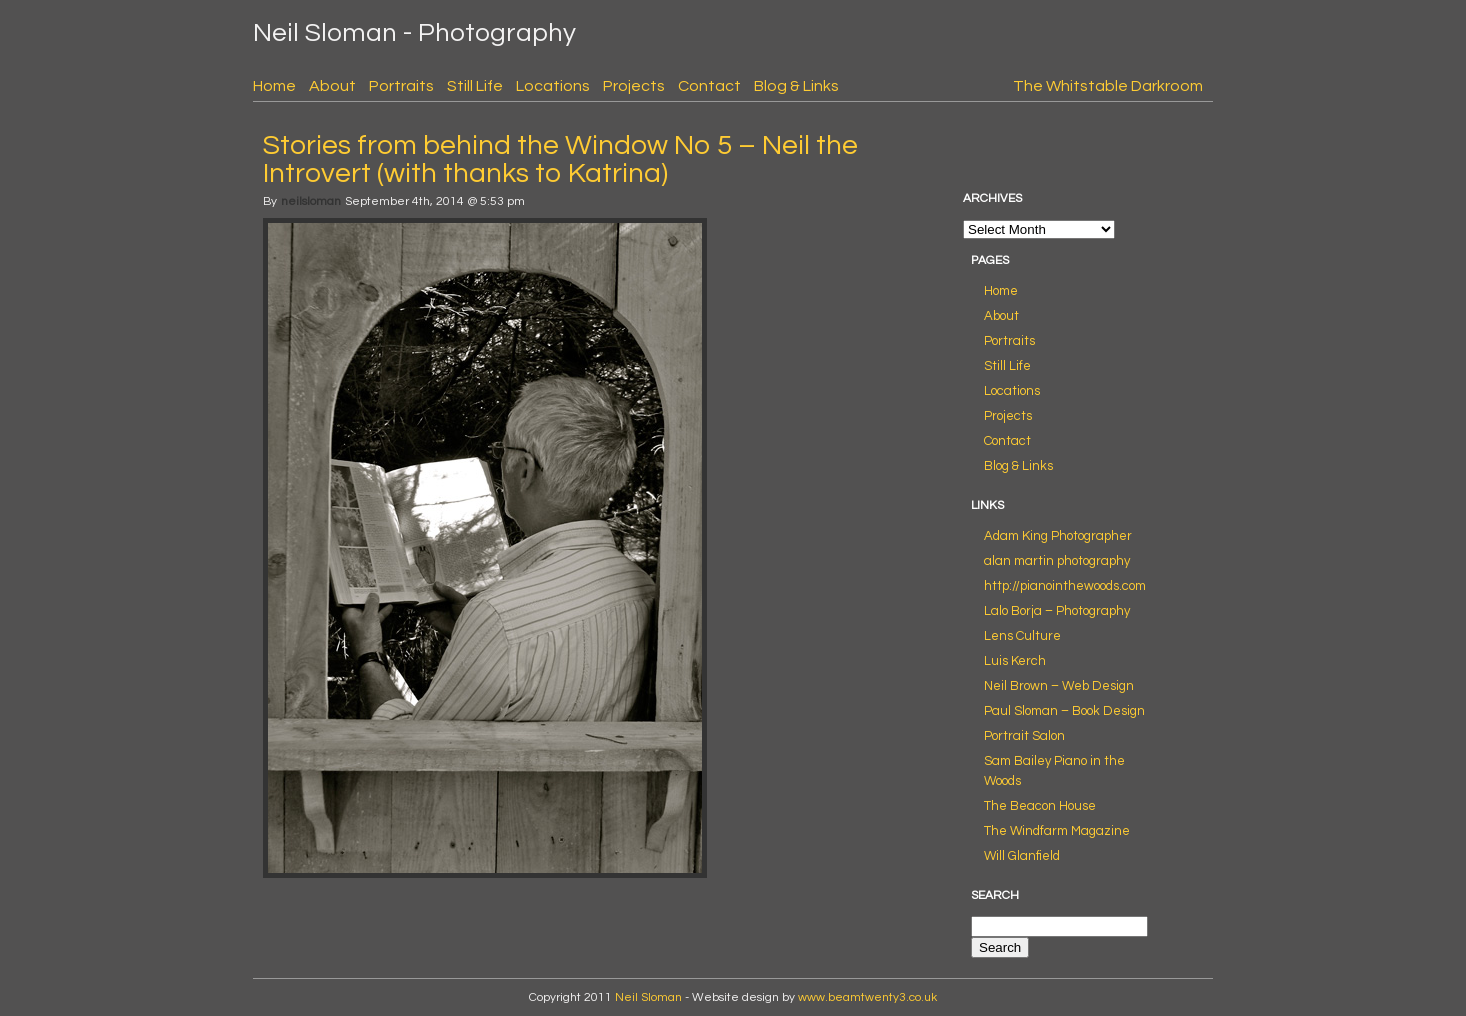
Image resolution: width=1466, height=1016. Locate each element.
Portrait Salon (1024, 736)
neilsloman (311, 201)
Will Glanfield (1022, 856)
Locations (553, 86)
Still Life (475, 86)
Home (274, 86)
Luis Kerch (1015, 661)
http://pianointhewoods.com (1065, 586)
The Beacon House (1040, 806)
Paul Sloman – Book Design (1064, 711)
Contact (709, 86)
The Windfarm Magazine (1057, 831)
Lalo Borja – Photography (1057, 611)
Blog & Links (796, 86)
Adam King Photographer (1058, 536)
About (332, 86)
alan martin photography (1057, 561)
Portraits (401, 86)
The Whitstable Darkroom (1108, 86)
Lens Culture (1022, 636)
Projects (634, 86)
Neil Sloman (648, 997)
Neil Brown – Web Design (1059, 686)
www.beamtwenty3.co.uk (867, 997)
